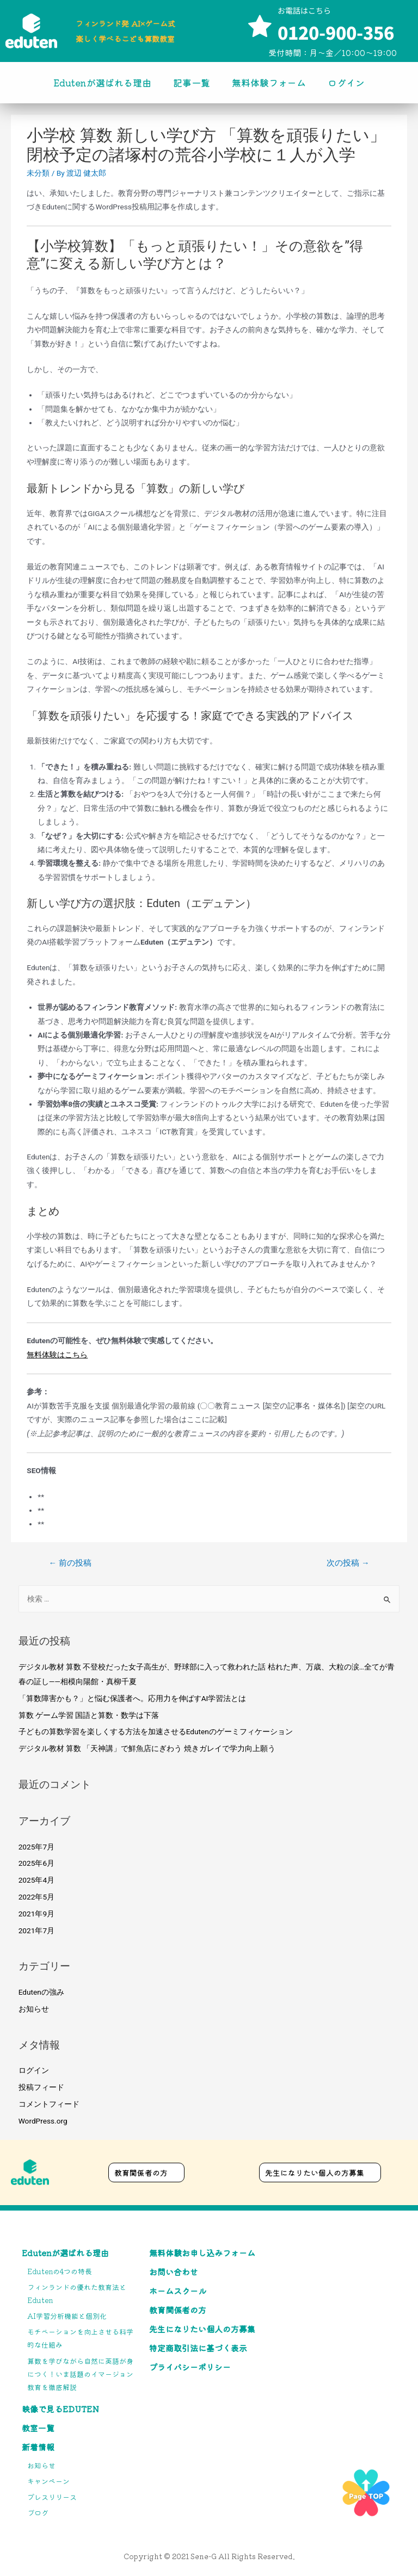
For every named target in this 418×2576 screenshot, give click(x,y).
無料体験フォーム (269, 82)
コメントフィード (49, 2104)
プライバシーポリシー (190, 2367)
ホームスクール (177, 2290)
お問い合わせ (173, 2271)
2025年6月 (36, 1863)
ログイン (346, 82)
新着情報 (38, 2447)
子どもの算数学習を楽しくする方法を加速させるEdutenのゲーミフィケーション (156, 1731)
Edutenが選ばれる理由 (102, 82)
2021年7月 (36, 1930)
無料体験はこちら (57, 1354)
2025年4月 (36, 1880)
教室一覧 (38, 2428)
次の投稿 (348, 1563)
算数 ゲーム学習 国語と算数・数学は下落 (89, 1715)
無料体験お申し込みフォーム (202, 2252)
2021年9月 (36, 1913)
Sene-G (203, 2556)
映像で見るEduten (60, 2408)
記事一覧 (191, 82)
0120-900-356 (336, 32)
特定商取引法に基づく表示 (198, 2348)
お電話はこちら (304, 10)
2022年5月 (36, 1896)
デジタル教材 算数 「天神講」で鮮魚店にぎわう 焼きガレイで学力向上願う (147, 1748)
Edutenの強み (41, 1992)
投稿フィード (41, 2087)
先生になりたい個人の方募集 (202, 2329)
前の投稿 (69, 1563)
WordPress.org (43, 2120)
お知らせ (34, 2008)
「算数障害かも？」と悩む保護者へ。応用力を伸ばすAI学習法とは (133, 1698)
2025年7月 (36, 1846)
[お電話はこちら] (259, 27)
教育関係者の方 (177, 2310)
